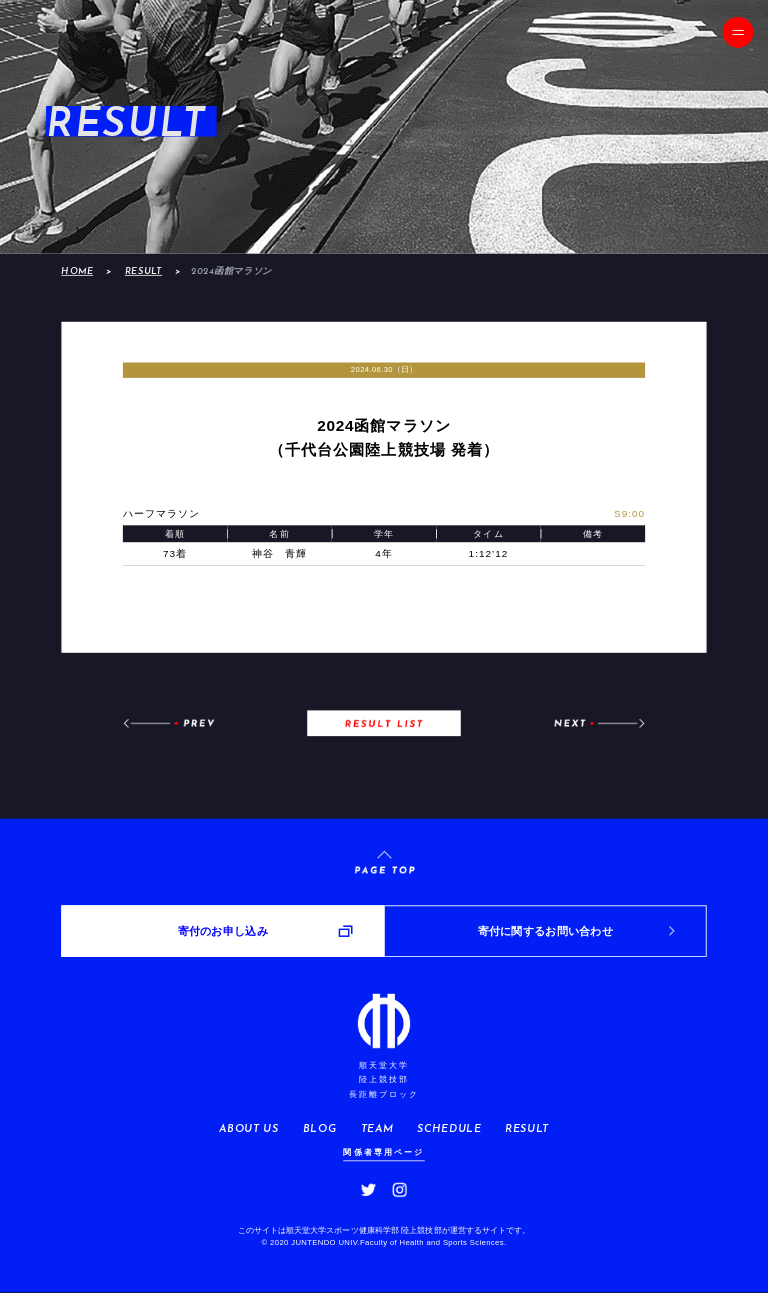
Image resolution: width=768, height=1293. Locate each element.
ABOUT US (249, 1129)
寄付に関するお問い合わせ (545, 931)
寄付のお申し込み (223, 931)
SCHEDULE (449, 1129)
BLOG (320, 1129)
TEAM (377, 1129)
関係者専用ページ (383, 1151)
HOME (77, 271)
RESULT (143, 271)
